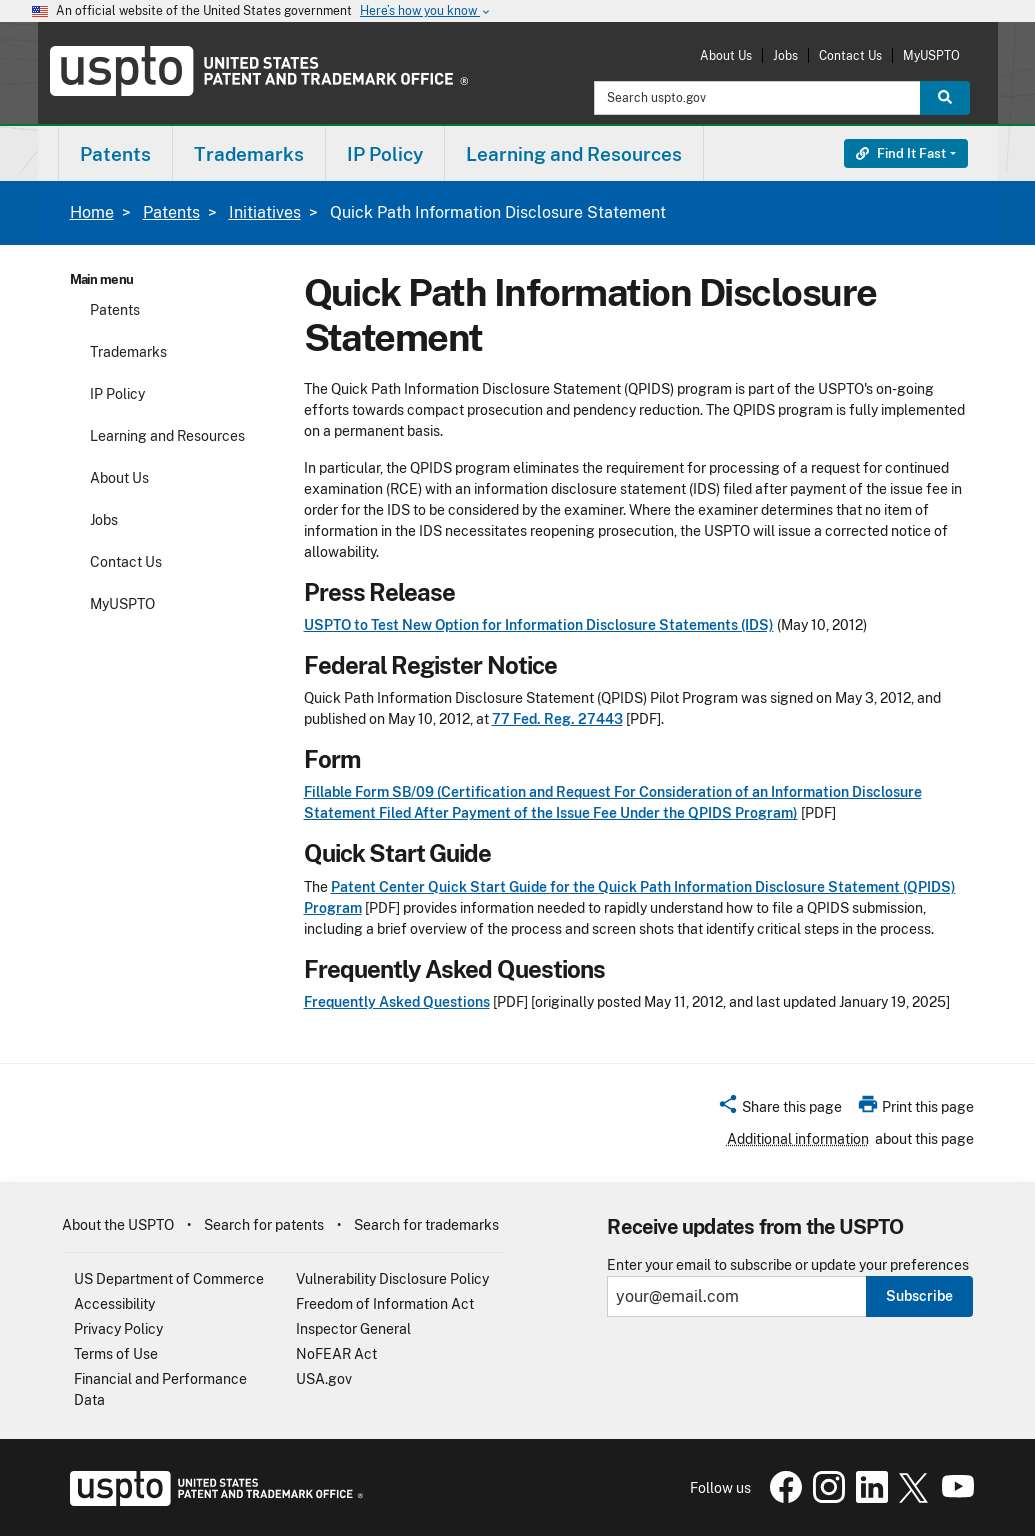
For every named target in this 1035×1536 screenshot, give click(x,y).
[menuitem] (115, 153)
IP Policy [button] (385, 154)
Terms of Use (116, 1354)
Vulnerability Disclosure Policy (392, 1279)
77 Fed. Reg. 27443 (557, 719)
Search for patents (264, 1225)
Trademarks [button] (249, 154)
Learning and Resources (167, 436)
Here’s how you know (426, 11)
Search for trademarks (426, 1225)
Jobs (785, 55)
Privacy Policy (118, 1329)
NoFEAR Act (336, 1354)
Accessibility (114, 1304)
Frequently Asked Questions (397, 1002)
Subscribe (919, 1296)
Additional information (798, 1139)
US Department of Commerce (169, 1279)
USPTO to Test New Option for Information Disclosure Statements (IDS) (539, 625)
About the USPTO (118, 1225)
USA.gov (324, 1379)
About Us (726, 55)
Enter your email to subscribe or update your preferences (788, 1265)
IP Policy (117, 394)
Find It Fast (901, 153)
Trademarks (128, 352)
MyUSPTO (931, 55)
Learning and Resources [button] (574, 154)
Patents (171, 212)
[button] (779, 1110)
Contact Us (850, 55)
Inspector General (353, 1329)
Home (92, 212)
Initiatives (265, 212)
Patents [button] (115, 154)
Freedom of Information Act (385, 1304)
